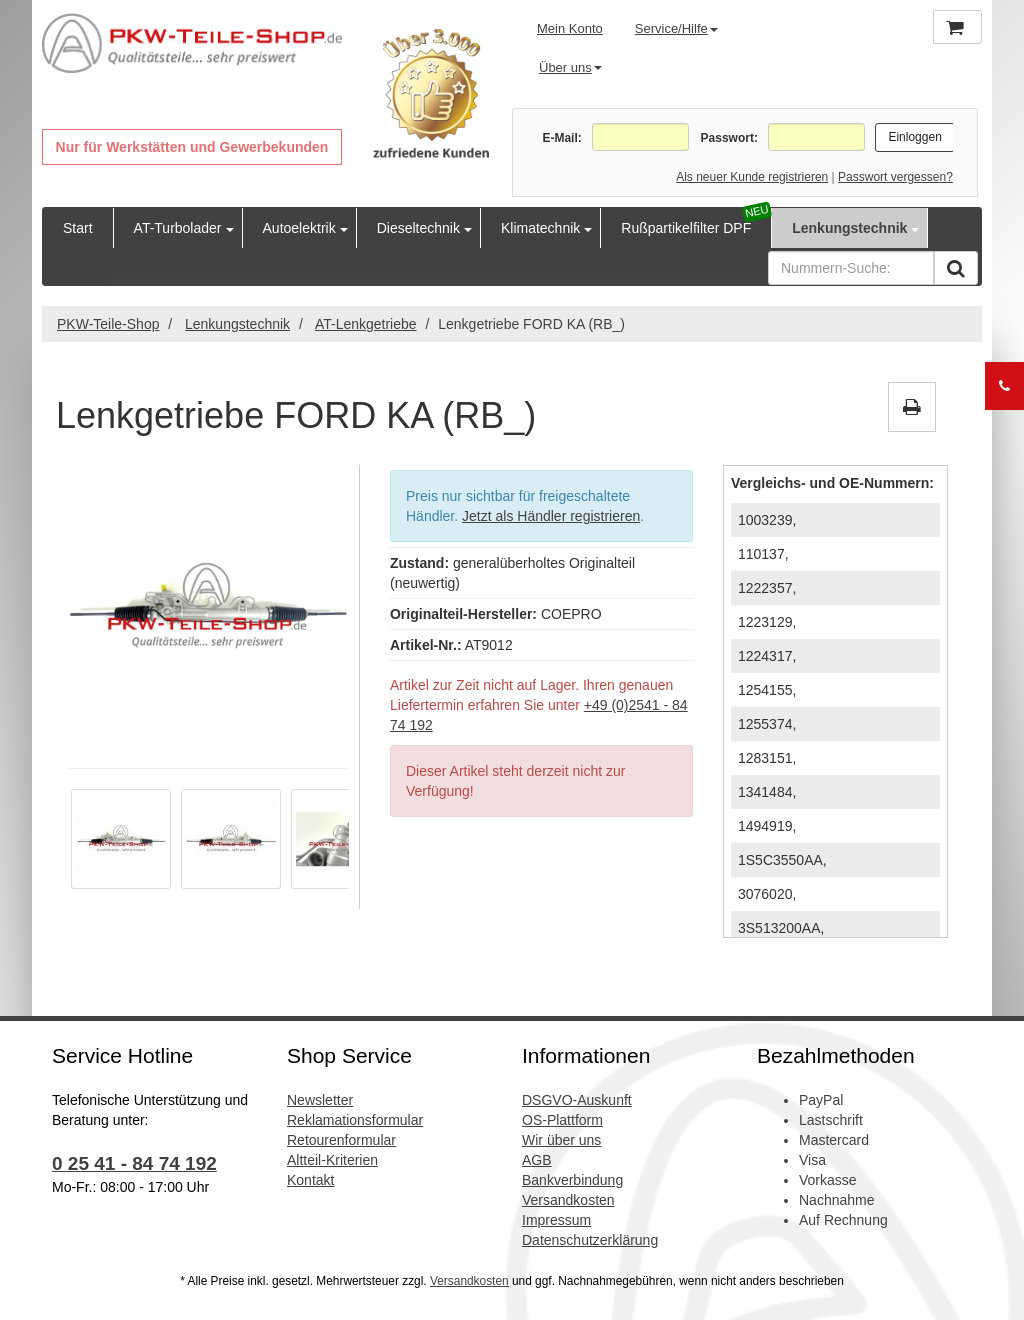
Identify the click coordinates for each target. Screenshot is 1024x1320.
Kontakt (310, 1180)
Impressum (556, 1220)
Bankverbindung (572, 1180)
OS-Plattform (562, 1120)
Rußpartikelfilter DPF (686, 228)
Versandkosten (568, 1200)
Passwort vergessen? (895, 177)
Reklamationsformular (355, 1120)
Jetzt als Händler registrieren (551, 516)
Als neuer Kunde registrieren (752, 177)
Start (78, 228)
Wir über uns (561, 1140)
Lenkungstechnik (849, 228)
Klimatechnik (540, 228)
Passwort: (729, 138)
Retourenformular (341, 1140)
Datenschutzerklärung (590, 1240)
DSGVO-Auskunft (577, 1100)
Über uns (570, 67)
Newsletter (320, 1100)
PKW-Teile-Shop (108, 324)
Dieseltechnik (418, 228)
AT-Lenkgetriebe (366, 324)
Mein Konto (570, 28)
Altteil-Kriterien (332, 1160)
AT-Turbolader (178, 228)
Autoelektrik (299, 228)
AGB (537, 1160)
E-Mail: (561, 138)
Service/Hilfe (676, 28)
